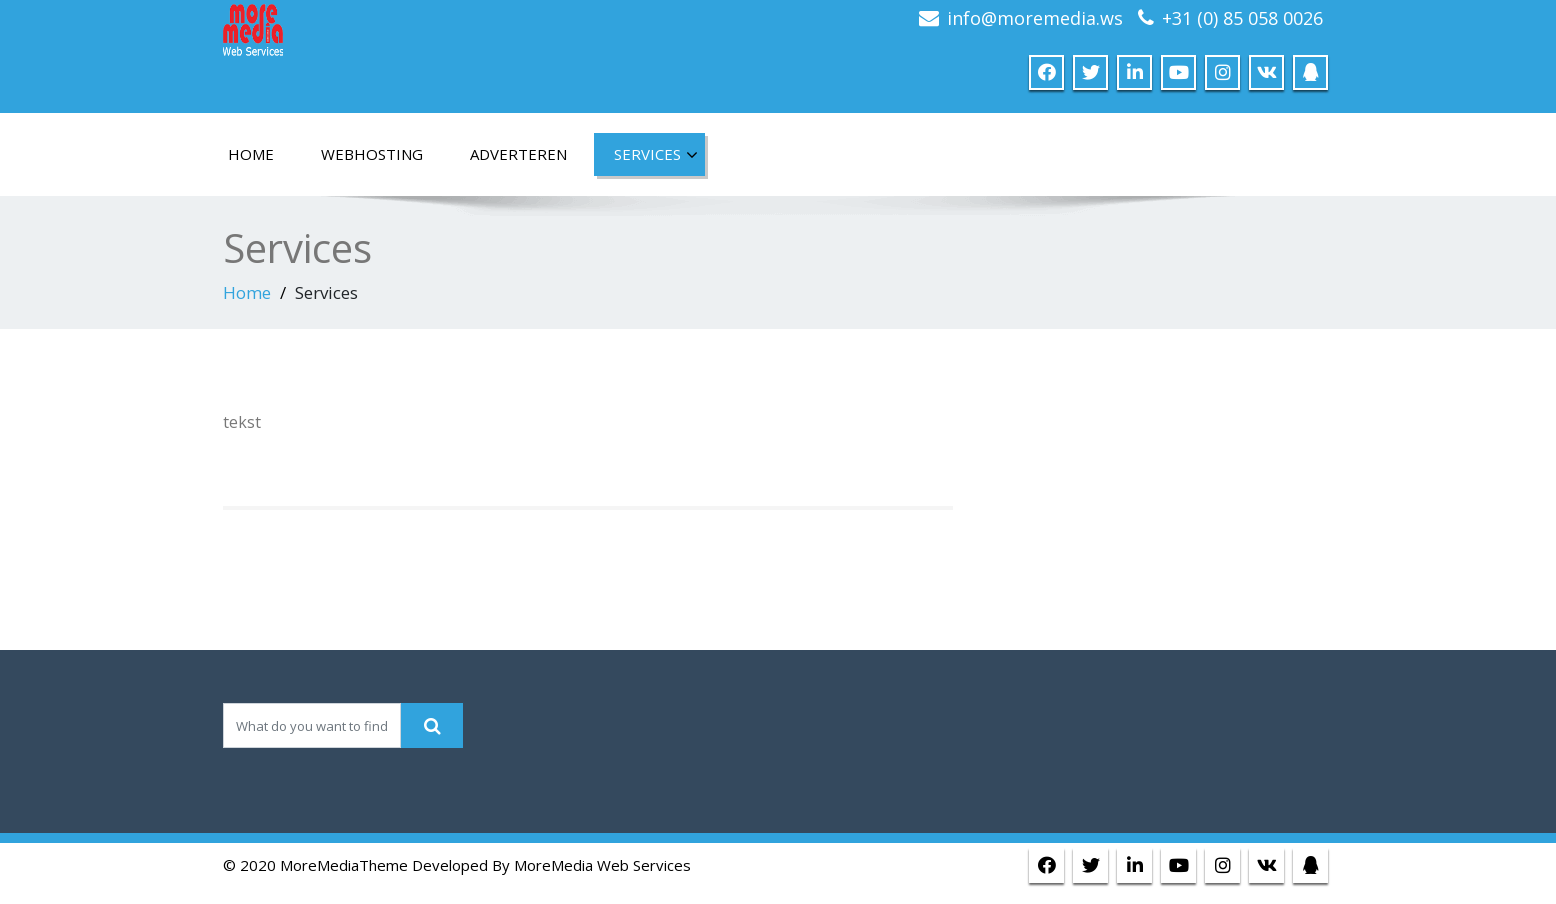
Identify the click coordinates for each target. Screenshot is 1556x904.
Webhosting (372, 154)
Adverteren (518, 154)
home (251, 154)
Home (247, 292)
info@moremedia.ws (1035, 18)
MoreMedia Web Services (602, 865)
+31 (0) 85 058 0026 (1242, 18)
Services (656, 155)
